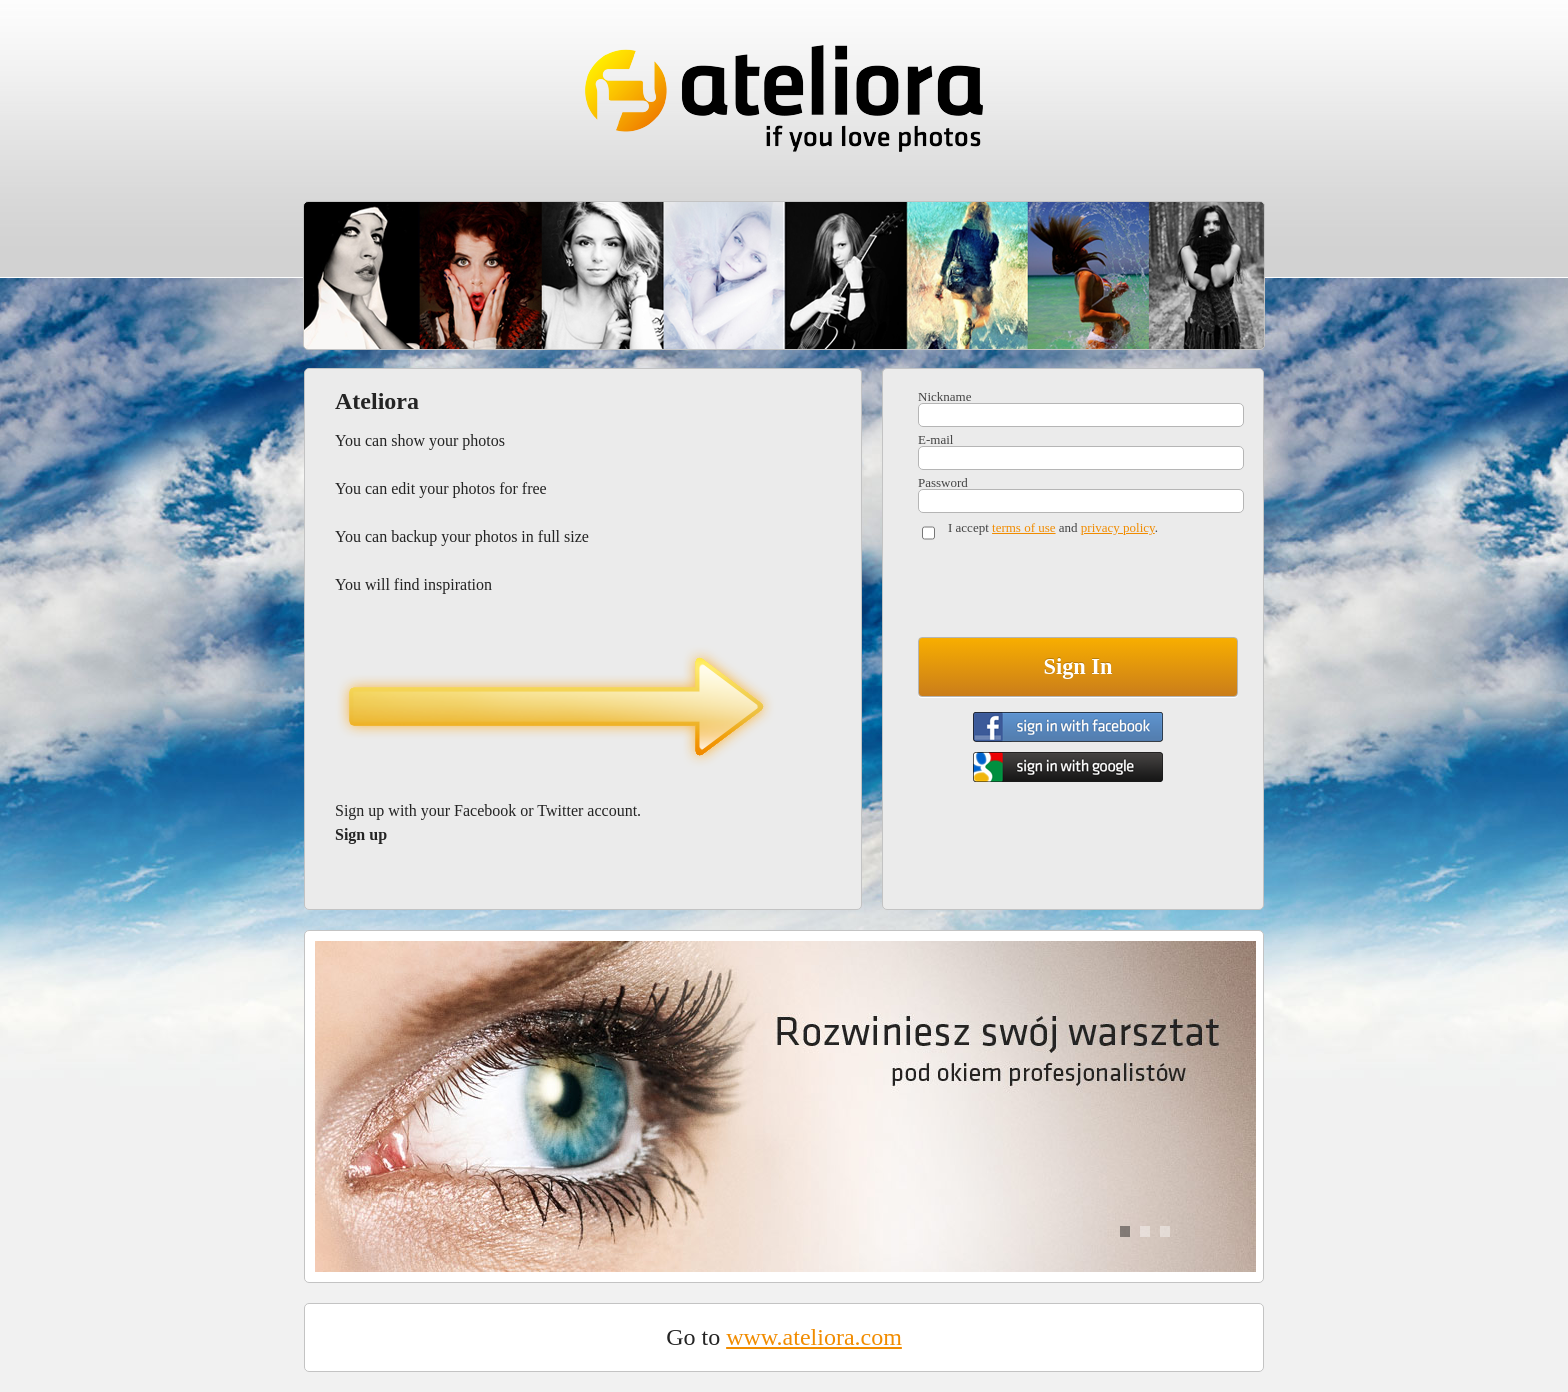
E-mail (935, 439)
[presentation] (1070, 593)
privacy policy (1118, 527)
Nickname (944, 396)
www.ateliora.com (814, 1337)
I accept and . (1053, 527)
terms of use (1024, 527)
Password (943, 482)
